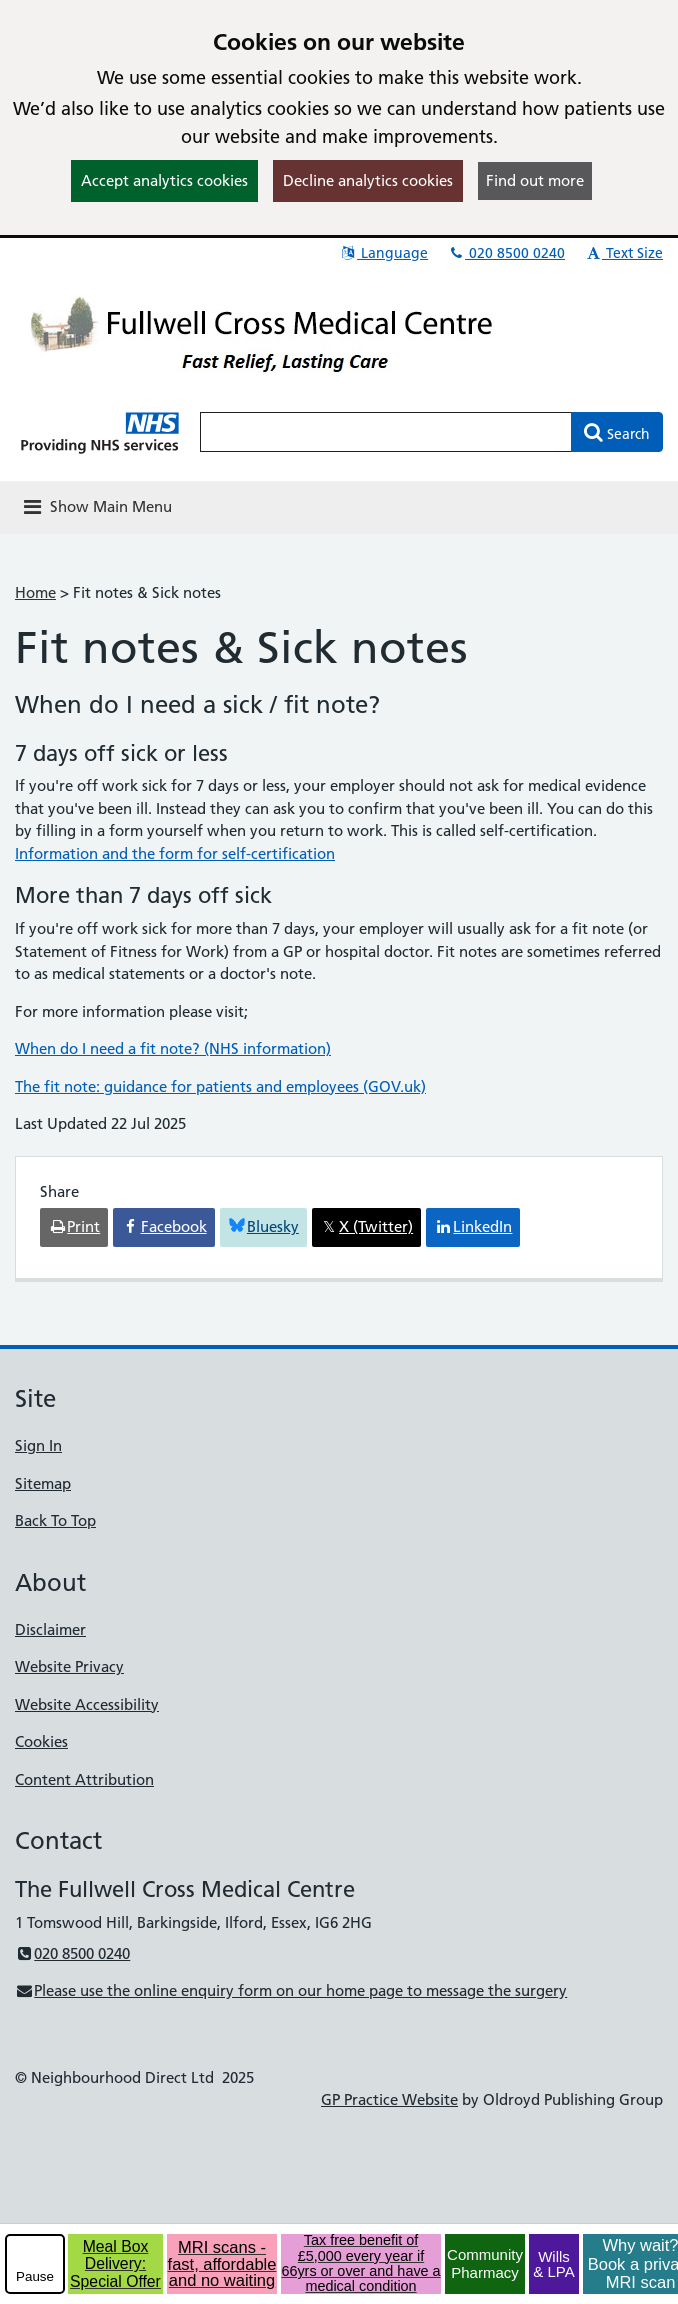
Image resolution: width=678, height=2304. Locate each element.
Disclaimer (50, 1629)
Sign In (38, 1445)
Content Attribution (84, 1779)
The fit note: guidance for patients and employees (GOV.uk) (220, 1086)
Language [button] (383, 253)
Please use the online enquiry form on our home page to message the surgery (291, 1990)
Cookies (41, 1741)
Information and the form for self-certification (175, 853)
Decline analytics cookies (368, 180)
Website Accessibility (87, 1704)
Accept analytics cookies (164, 180)
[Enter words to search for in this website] (386, 432)
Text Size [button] (623, 253)
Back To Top (55, 1520)
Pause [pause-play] (35, 2276)
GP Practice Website (389, 2099)
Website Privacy (69, 1666)
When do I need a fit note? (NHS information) (173, 1048)
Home (35, 592)
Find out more (535, 180)
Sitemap (43, 1483)
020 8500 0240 (506, 253)
